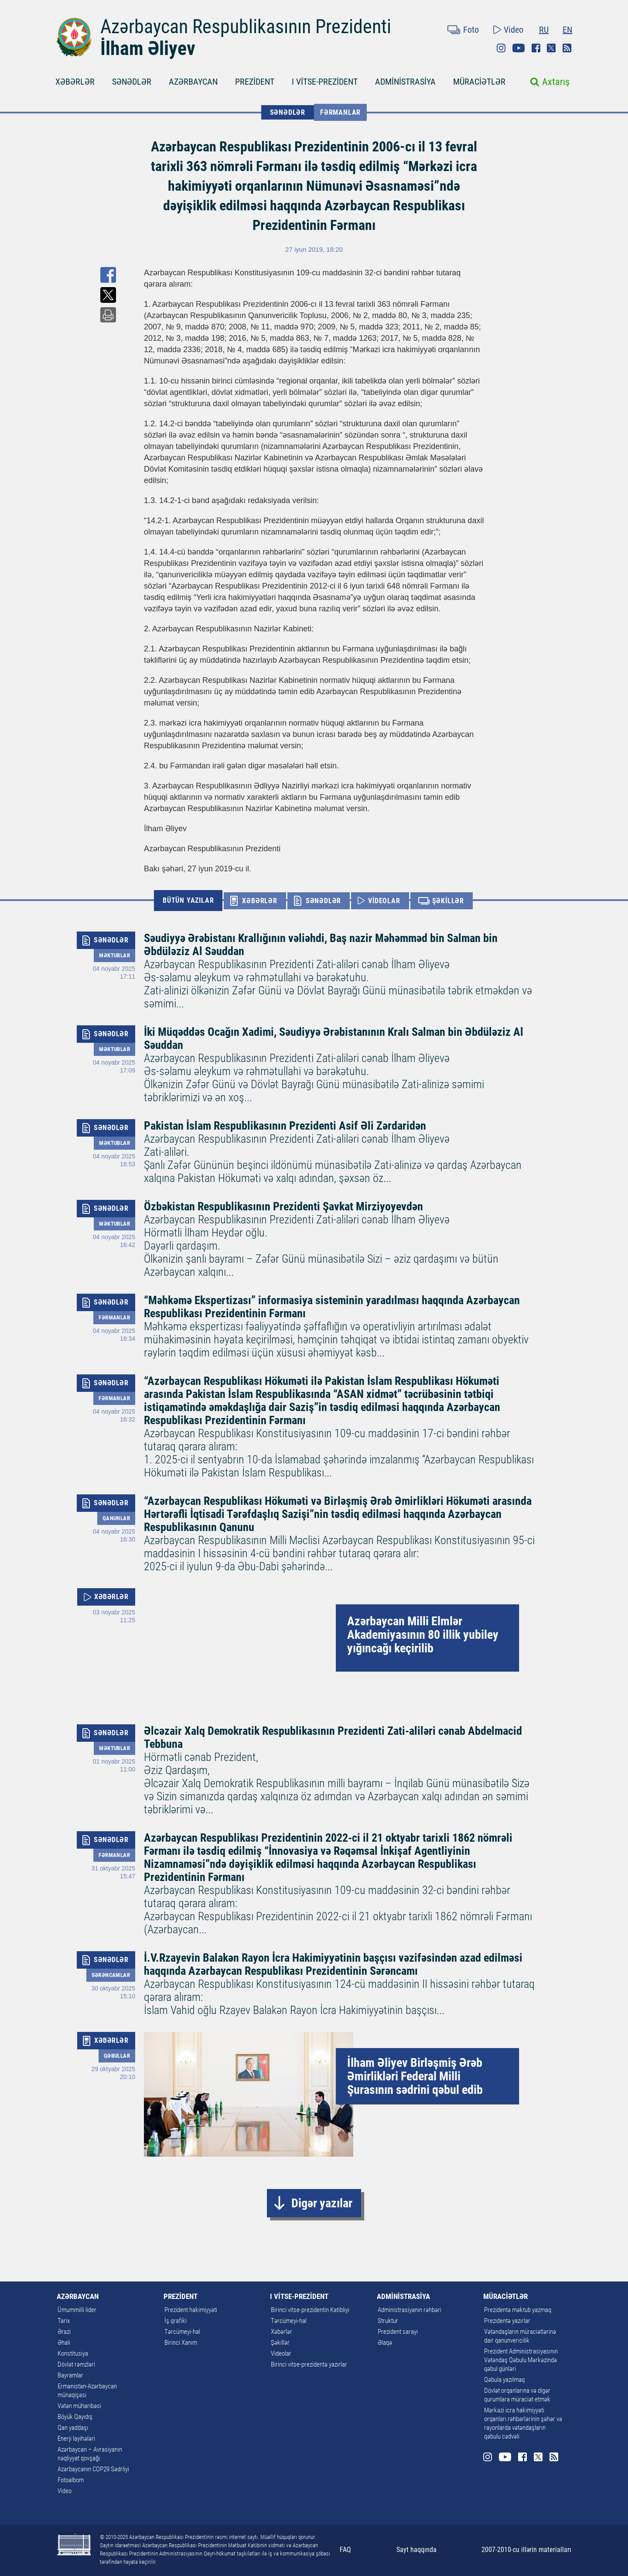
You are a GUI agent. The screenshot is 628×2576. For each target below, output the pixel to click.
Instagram (501, 48)
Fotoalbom (71, 2480)
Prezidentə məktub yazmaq (517, 2310)
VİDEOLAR (384, 901)
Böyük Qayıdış (75, 2417)
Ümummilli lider (77, 2310)
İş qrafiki (175, 2321)
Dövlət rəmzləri (76, 2364)
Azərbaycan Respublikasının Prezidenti (245, 26)
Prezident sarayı (398, 2332)
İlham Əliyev (147, 48)
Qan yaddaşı (73, 2428)
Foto (471, 29)
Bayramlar (70, 2375)
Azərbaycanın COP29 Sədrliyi (93, 2469)
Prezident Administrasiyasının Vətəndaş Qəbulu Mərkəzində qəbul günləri (521, 2360)
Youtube (518, 48)
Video (513, 29)
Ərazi (64, 2332)
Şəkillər (280, 2342)
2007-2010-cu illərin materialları (526, 2549)
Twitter (551, 48)
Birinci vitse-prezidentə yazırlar (309, 2364)
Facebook (536, 48)
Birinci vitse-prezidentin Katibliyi (310, 2310)
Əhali (64, 2342)
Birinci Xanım (180, 2342)
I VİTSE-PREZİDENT (325, 81)
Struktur (388, 2321)
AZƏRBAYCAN (193, 81)
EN (567, 29)
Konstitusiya (73, 2353)
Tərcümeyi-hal (182, 2332)
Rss (567, 48)
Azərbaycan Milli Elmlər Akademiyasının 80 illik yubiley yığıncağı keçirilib (422, 1634)
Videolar (281, 2353)
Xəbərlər (281, 2332)
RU (544, 29)
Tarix (64, 2321)
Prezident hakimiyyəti (190, 2310)
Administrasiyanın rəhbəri (409, 2310)
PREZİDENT (254, 81)
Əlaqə (385, 2342)
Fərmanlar (340, 112)
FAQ (345, 2549)
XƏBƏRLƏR (75, 81)
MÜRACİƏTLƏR (479, 81)
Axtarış (556, 81)
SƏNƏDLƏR (131, 81)
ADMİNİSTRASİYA (405, 81)
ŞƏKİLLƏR (448, 901)
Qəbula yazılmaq (504, 2380)
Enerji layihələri (76, 2438)
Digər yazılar (321, 2203)
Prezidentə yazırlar (507, 2321)
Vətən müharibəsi (79, 2406)
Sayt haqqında (416, 2549)
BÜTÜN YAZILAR (188, 900)
